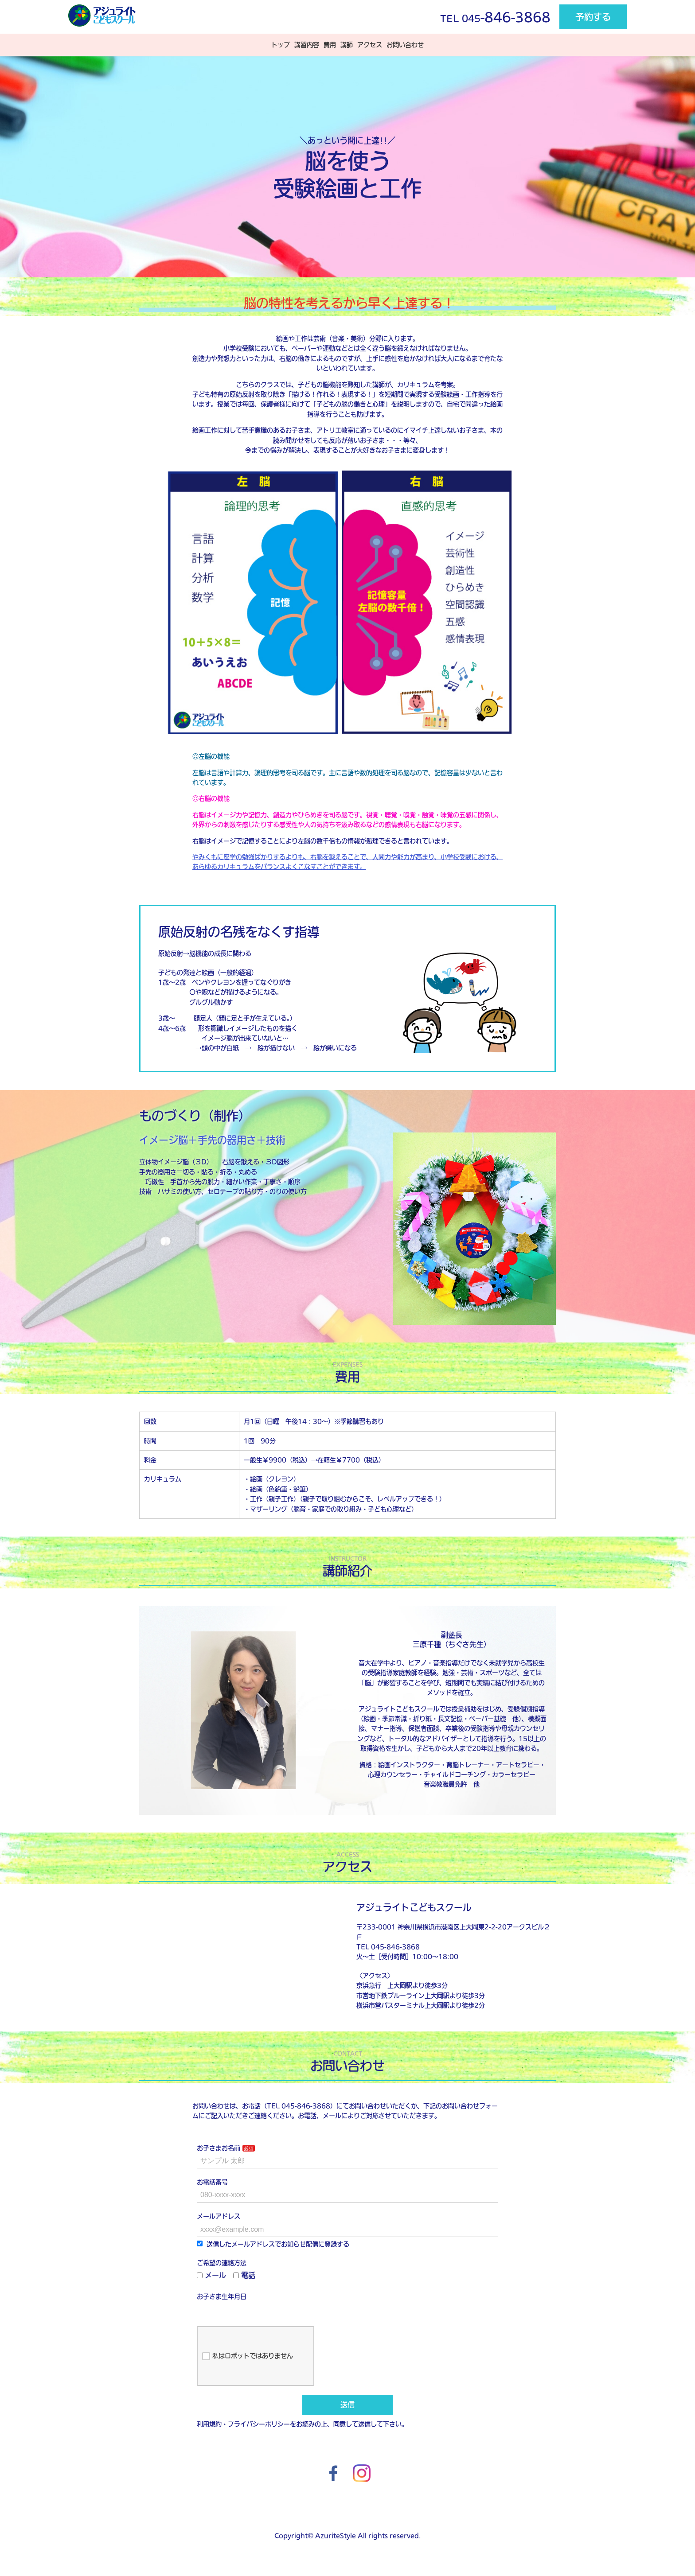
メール (211, 2275)
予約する (593, 16)
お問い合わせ (405, 45)
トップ (280, 45)
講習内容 (306, 45)
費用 (330, 45)
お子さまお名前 (218, 2148)
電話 (244, 2275)
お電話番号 (212, 2182)
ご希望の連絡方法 (221, 2263)
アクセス (369, 45)
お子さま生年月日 (221, 2296)
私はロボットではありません (247, 2356)
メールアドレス (218, 2216)
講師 (346, 45)
